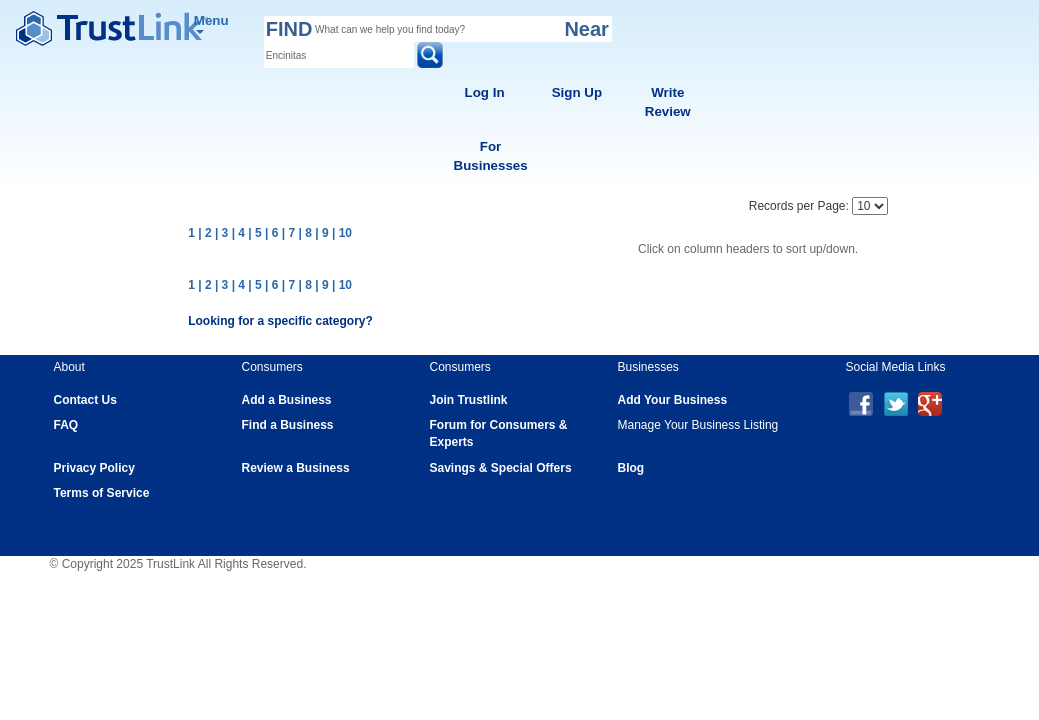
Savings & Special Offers (501, 468)
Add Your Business (673, 400)
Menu (211, 23)
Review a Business (296, 468)
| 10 (342, 233)
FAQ (66, 425)
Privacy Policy (94, 468)
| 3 (221, 233)
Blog (631, 468)
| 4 (238, 233)
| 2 (204, 233)
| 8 (305, 233)
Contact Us (85, 400)
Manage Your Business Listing (698, 425)
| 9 (321, 233)
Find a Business (288, 425)
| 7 (288, 233)
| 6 (271, 233)
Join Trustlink (469, 400)
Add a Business (287, 400)
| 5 (254, 233)
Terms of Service (102, 493)
